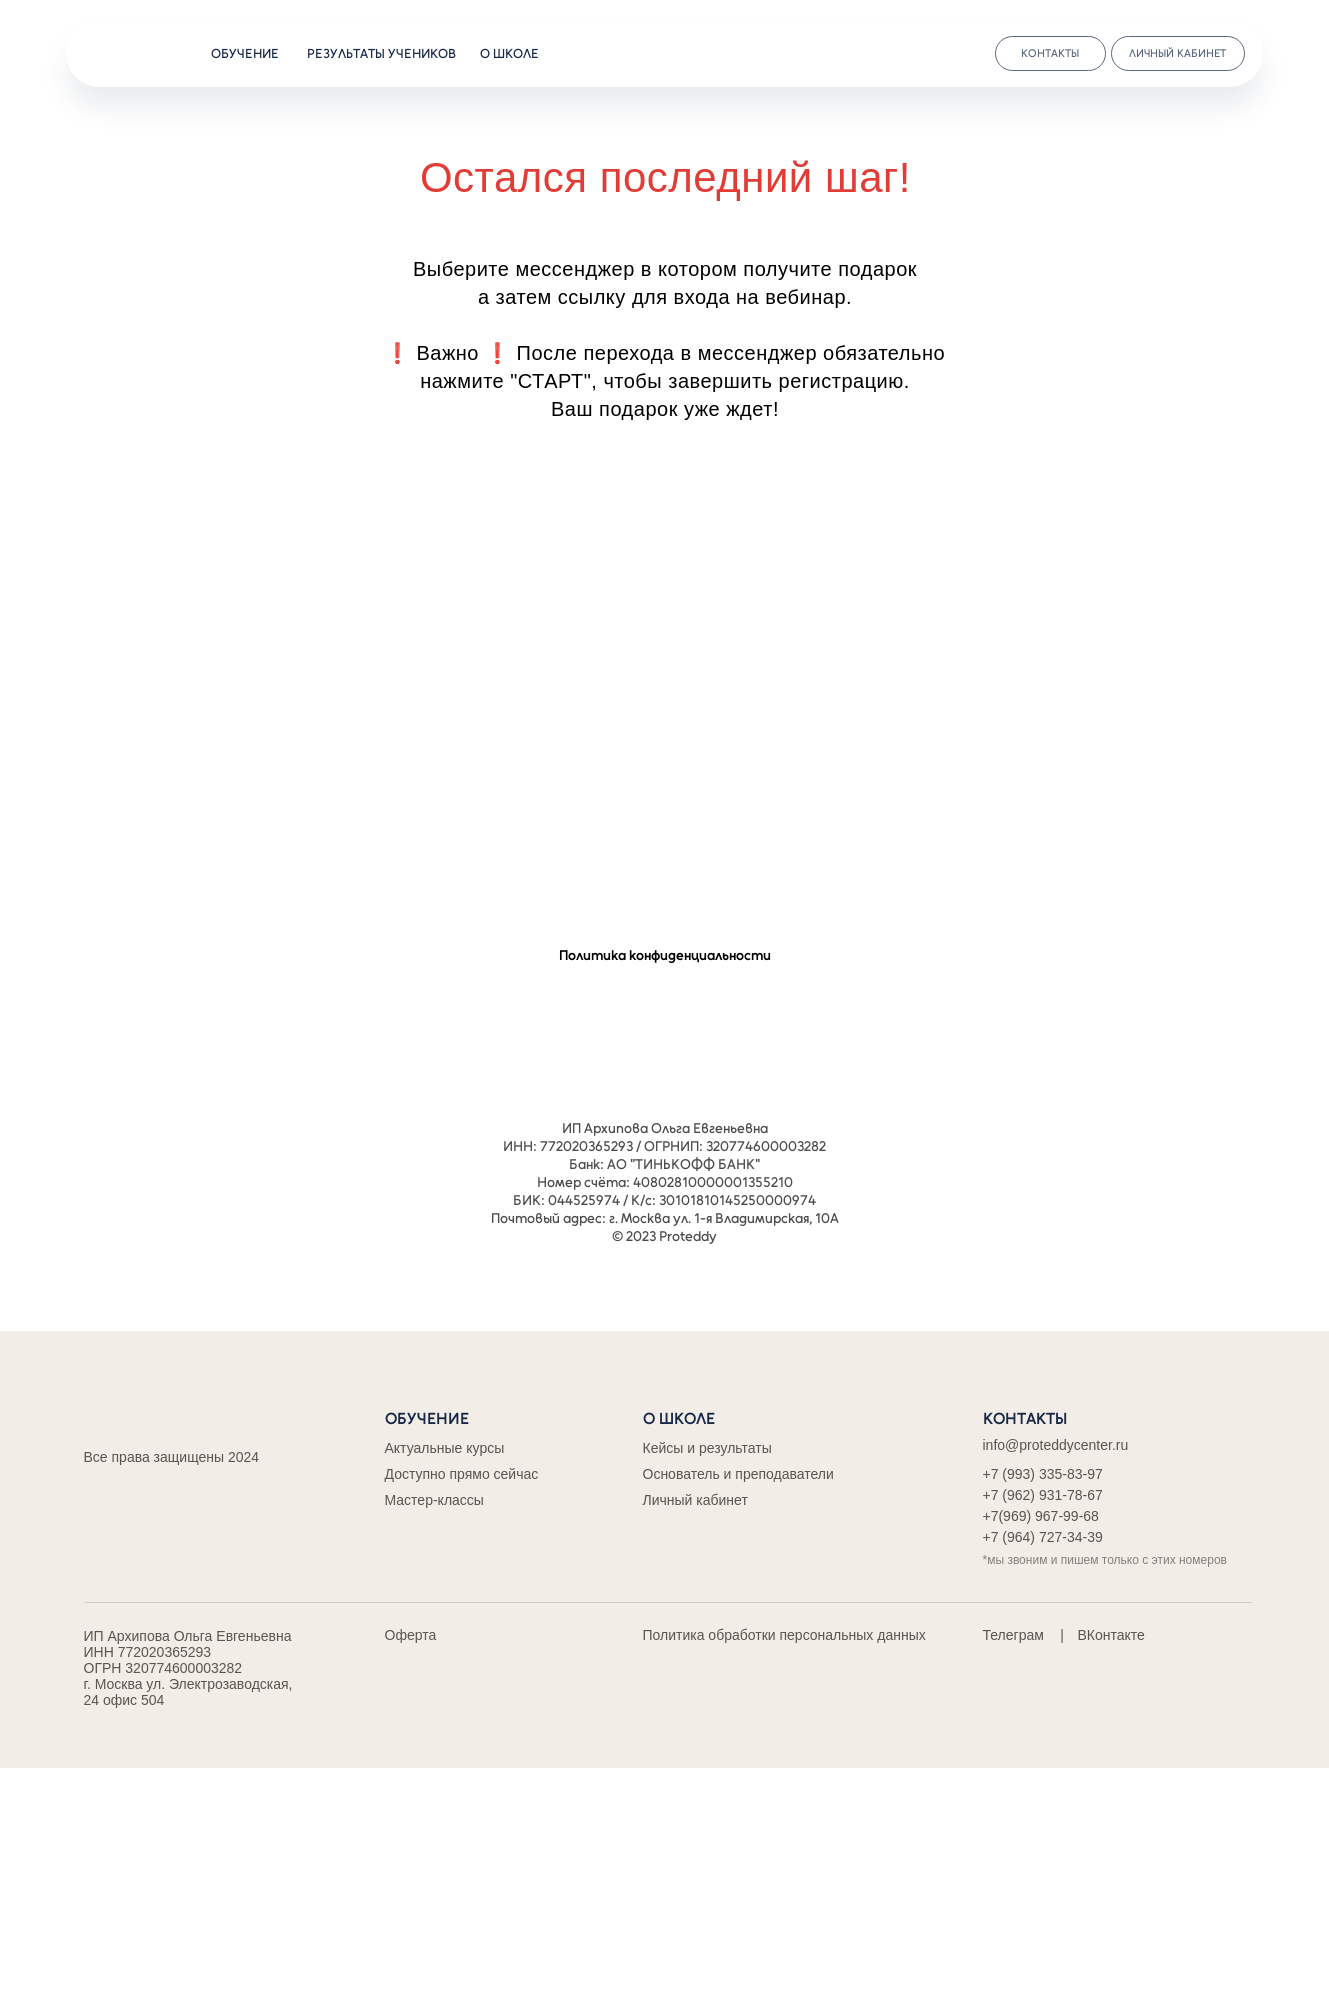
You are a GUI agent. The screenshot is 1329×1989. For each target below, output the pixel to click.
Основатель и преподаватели (738, 1474)
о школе (509, 53)
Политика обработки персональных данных (784, 1635)
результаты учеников (381, 53)
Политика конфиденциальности (665, 955)
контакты (1050, 53)
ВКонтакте (1111, 1635)
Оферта (411, 1635)
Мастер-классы (434, 1500)
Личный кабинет (695, 1500)
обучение (245, 53)
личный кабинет (1177, 53)
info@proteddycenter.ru (1056, 1445)
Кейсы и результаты (707, 1448)
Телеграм (1013, 1635)
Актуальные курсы (445, 1448)
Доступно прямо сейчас (462, 1474)
